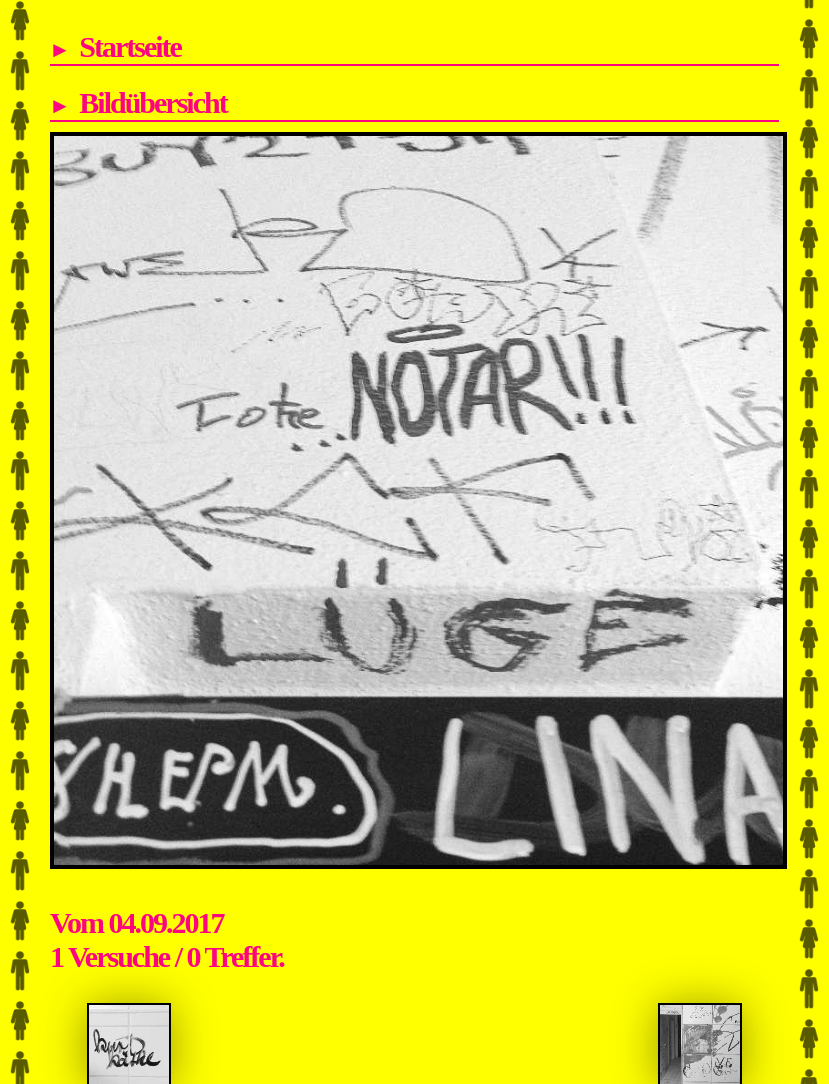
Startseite (130, 46)
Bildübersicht (152, 102)
